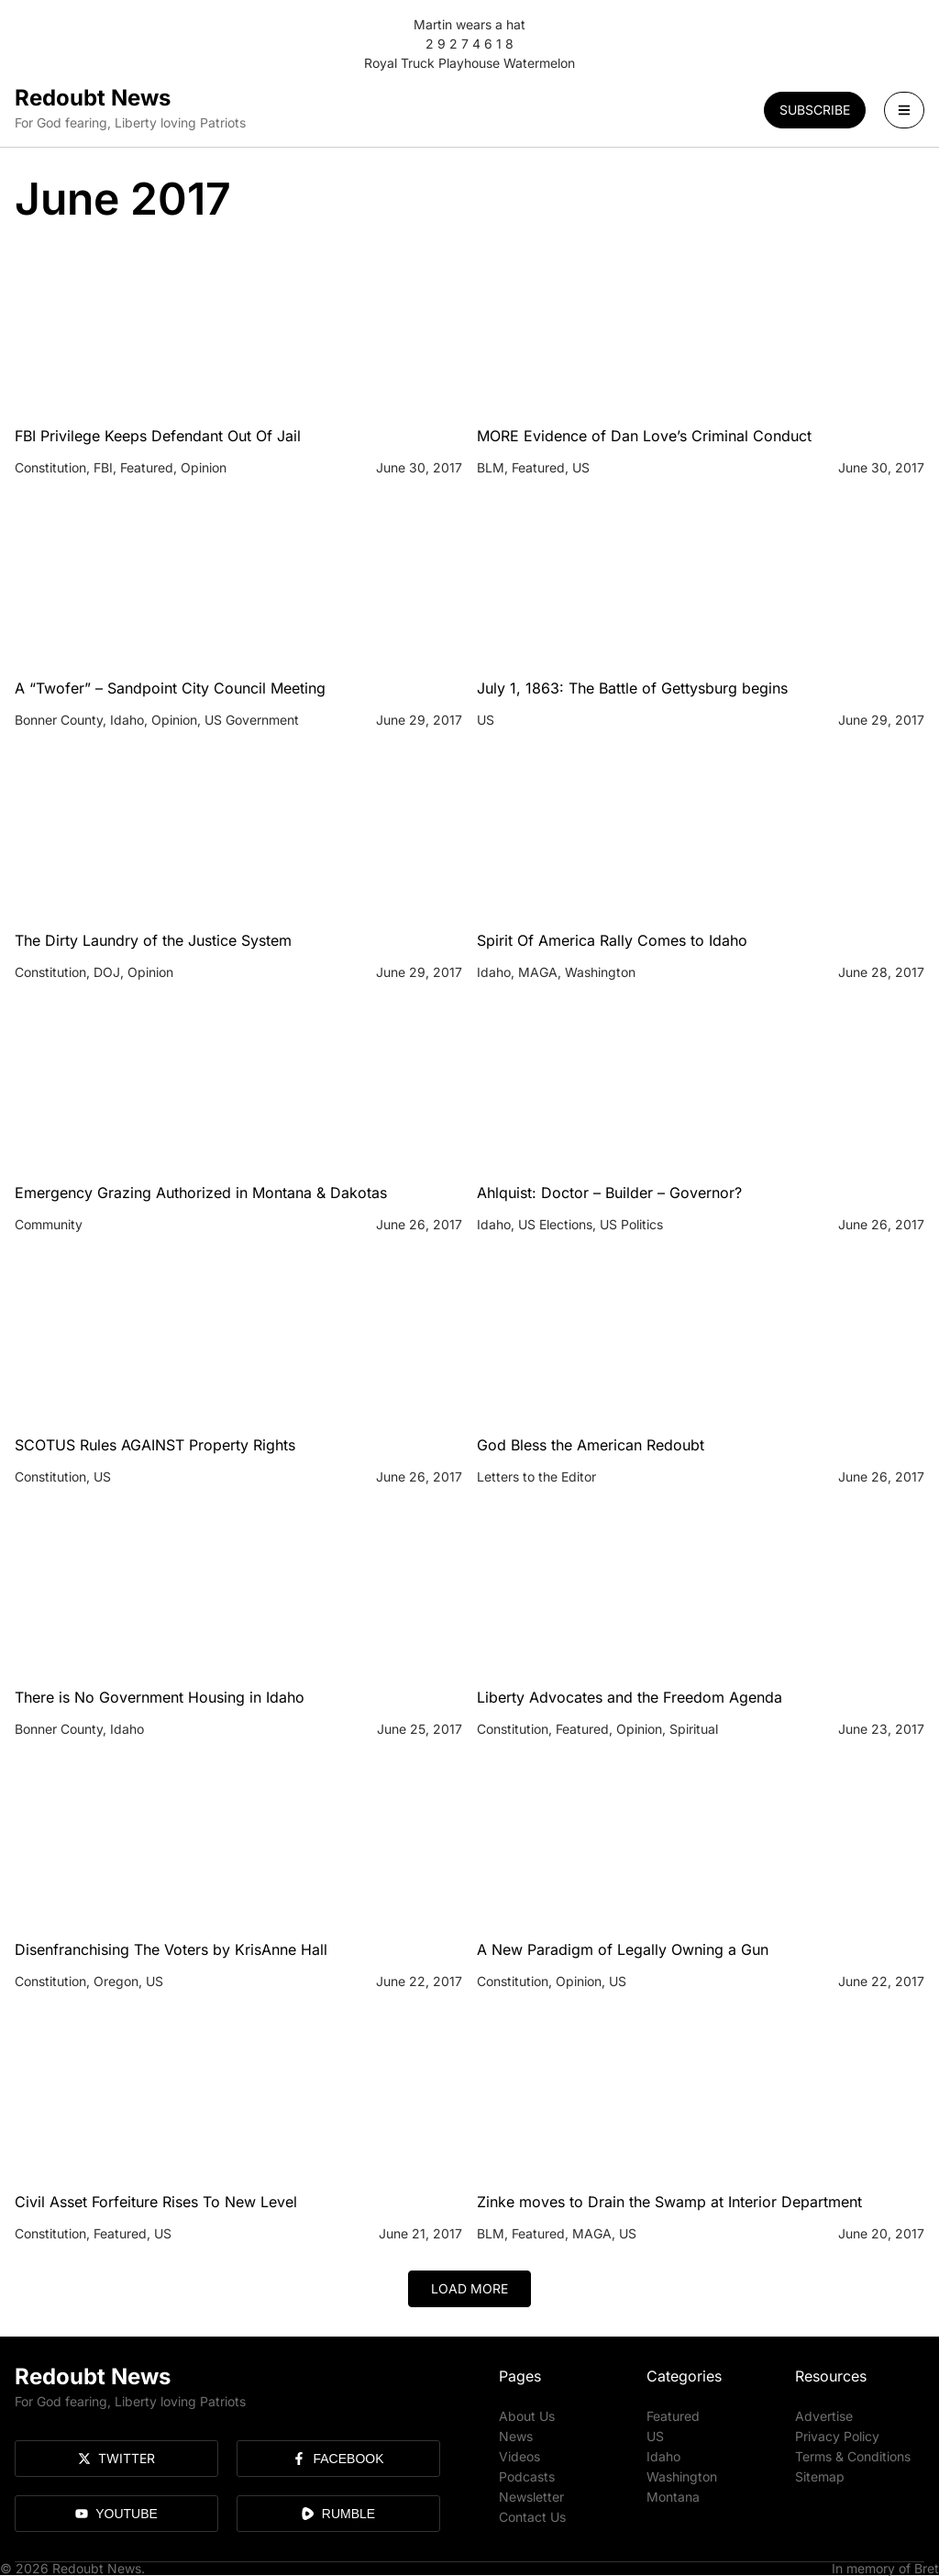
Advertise (824, 2416)
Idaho (663, 2456)
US (655, 2436)
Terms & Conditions (853, 2456)
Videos (519, 2456)
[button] (469, 2289)
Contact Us (532, 2517)
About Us (527, 2416)
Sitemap (820, 2476)
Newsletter (531, 2496)
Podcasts (527, 2476)
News (516, 2436)
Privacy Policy (837, 2436)
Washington (681, 2476)
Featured (673, 2416)
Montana (673, 2496)
